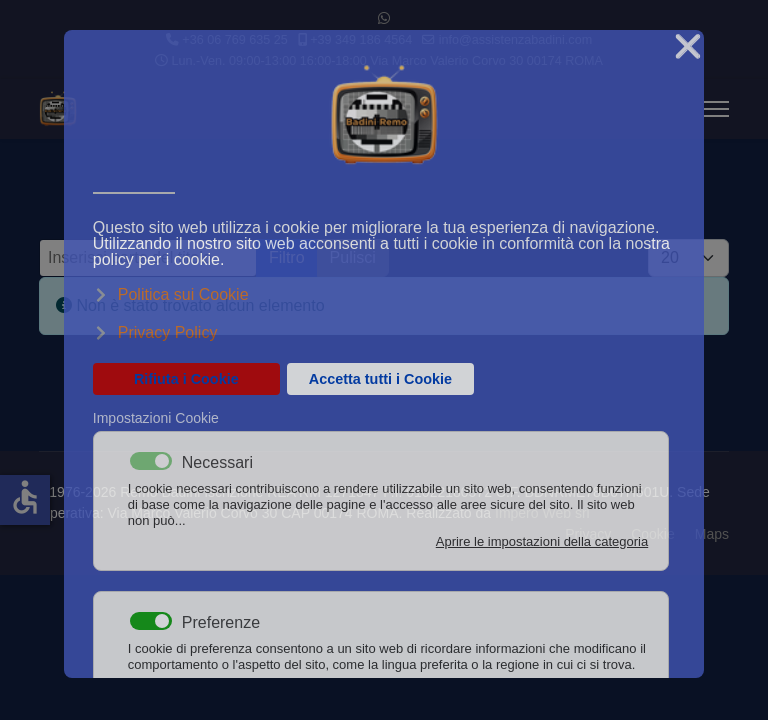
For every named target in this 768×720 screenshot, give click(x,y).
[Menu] (716, 109)
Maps (712, 534)
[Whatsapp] (384, 18)
